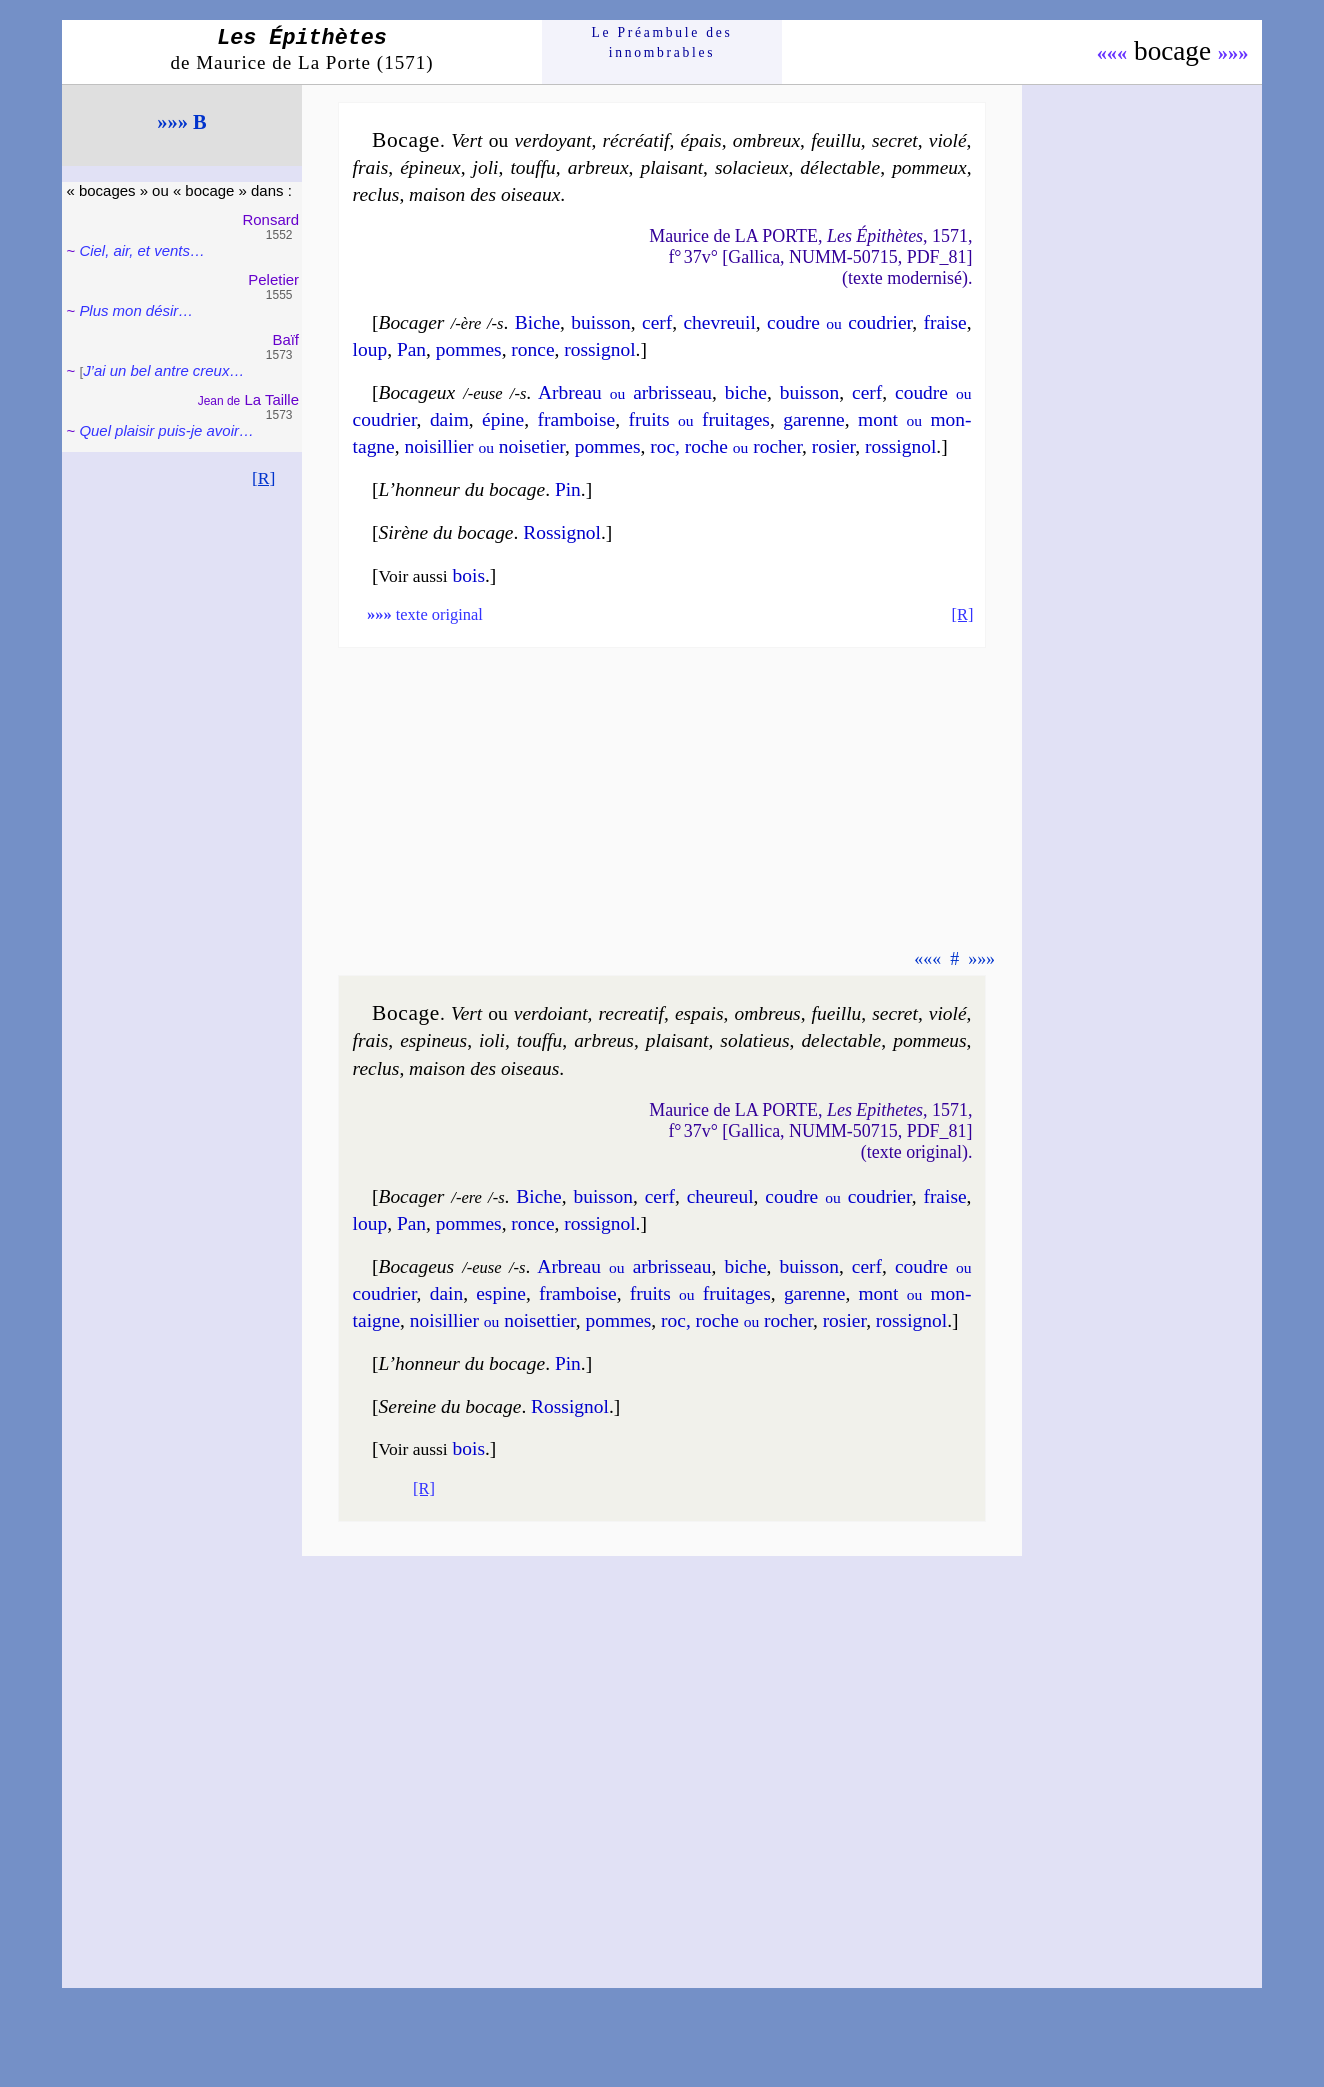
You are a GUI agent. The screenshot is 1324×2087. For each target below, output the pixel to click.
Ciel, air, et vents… (142, 250)
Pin (568, 489)
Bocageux (417, 392)
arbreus (604, 1040)
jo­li (486, 167)
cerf (657, 322)
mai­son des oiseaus (484, 1068)
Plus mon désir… (136, 310)
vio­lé (948, 140)
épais (701, 140)
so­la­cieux (751, 167)
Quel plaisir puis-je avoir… (166, 430)
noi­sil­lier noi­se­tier (484, 446)
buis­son (600, 322)
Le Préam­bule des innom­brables (662, 42)
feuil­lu (836, 140)
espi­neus (433, 1040)
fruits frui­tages (698, 419)
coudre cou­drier (839, 322)
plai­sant (671, 167)
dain (446, 1293)
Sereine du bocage (450, 1406)
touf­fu (532, 167)
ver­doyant (552, 140)
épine (503, 419)
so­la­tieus (754, 1040)
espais (699, 1013)
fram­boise (576, 419)
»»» (1233, 53)
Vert (466, 140)
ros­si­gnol (599, 349)
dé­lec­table (840, 167)
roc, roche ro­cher (726, 446)
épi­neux (430, 167)
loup (370, 349)
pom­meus (929, 1040)
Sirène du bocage (446, 532)
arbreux (598, 167)
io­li (492, 1040)
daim (449, 419)
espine (501, 1293)
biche (746, 392)
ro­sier (833, 446)
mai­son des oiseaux (484, 194)
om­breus (767, 1013)
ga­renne (814, 419)
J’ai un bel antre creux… (163, 370)
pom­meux (929, 167)
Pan (411, 349)
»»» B (181, 122)
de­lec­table (841, 1040)
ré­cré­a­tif (636, 140)
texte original (425, 614)
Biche (537, 322)
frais (371, 167)
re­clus (376, 194)
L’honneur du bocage (462, 489)
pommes (469, 349)
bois (469, 575)
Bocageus (417, 1266)
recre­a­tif (632, 1013)
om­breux (766, 140)
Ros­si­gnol (562, 532)
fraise (944, 322)
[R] (264, 478)
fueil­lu (837, 1013)
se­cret (895, 140)
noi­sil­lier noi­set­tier (493, 1320)
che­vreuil (719, 322)
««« (1112, 53)
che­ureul (720, 1196)
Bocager (412, 322)
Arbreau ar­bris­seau (625, 392)
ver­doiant (551, 1013)
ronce (532, 349)
